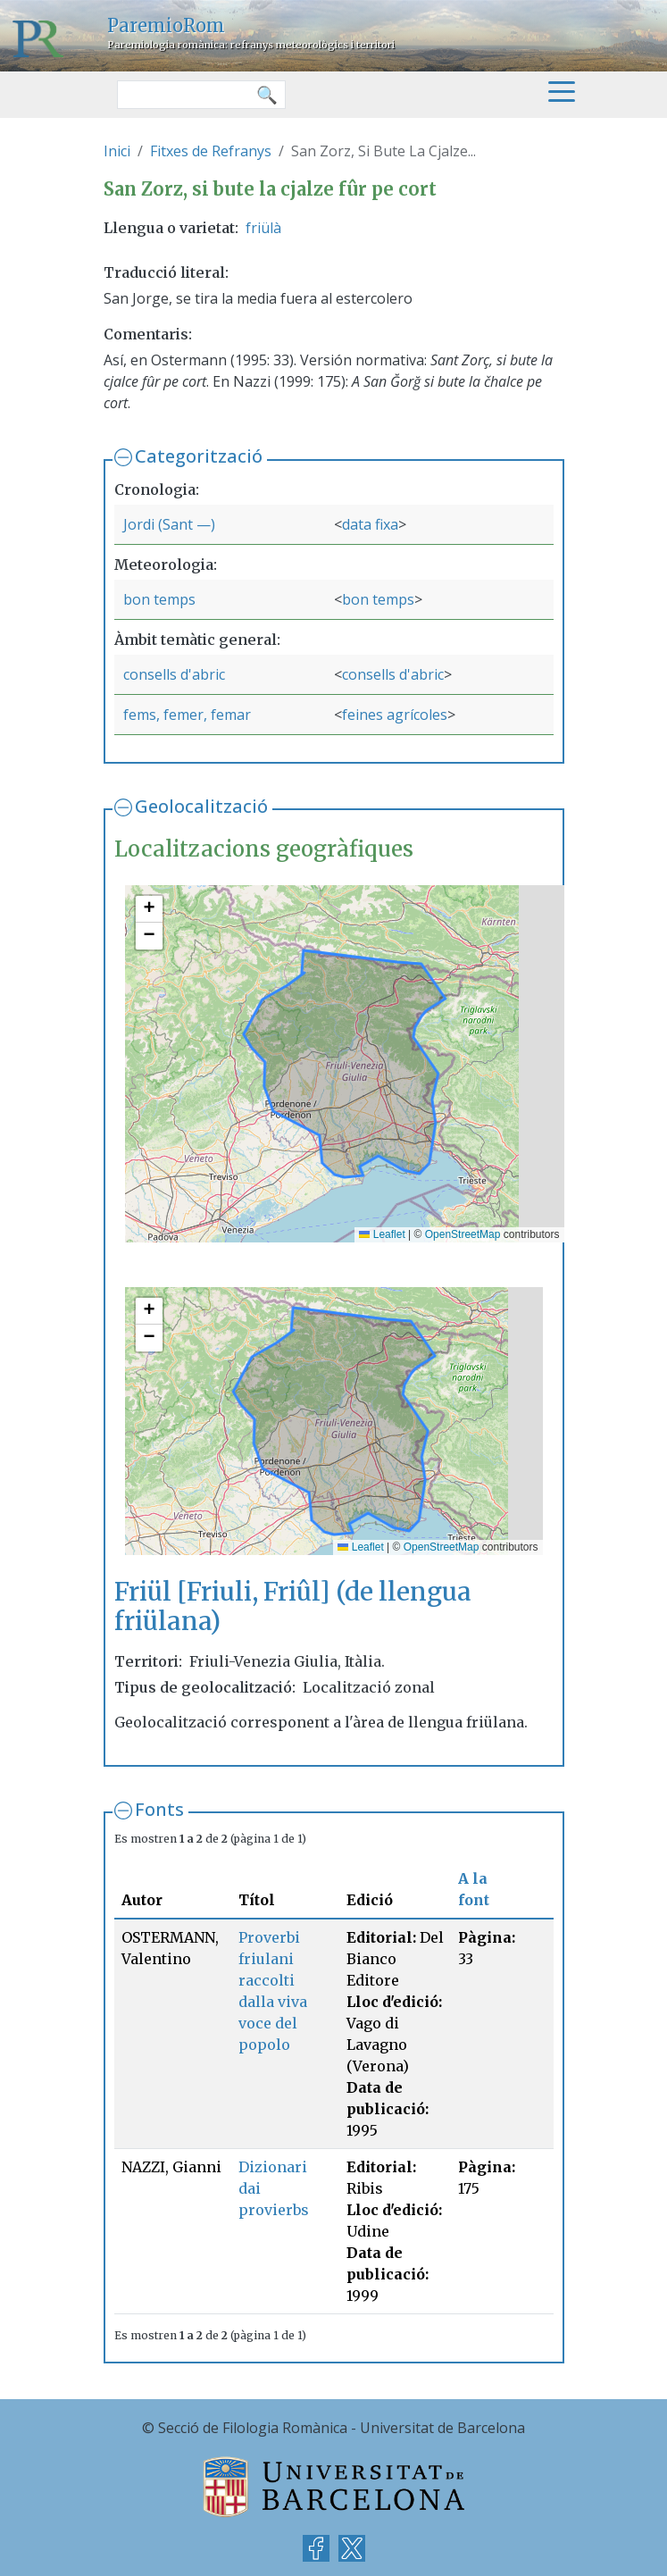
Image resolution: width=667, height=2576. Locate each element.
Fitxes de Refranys (210, 151)
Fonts (159, 1809)
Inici (117, 151)
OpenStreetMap (463, 1234)
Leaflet (381, 1234)
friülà (263, 228)
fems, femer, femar (187, 714)
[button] (149, 909)
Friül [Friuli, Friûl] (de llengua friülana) (292, 1607)
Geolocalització (201, 806)
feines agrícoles (394, 714)
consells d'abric (174, 674)
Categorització (199, 456)
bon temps (159, 599)
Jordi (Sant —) (169, 524)
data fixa (370, 524)
